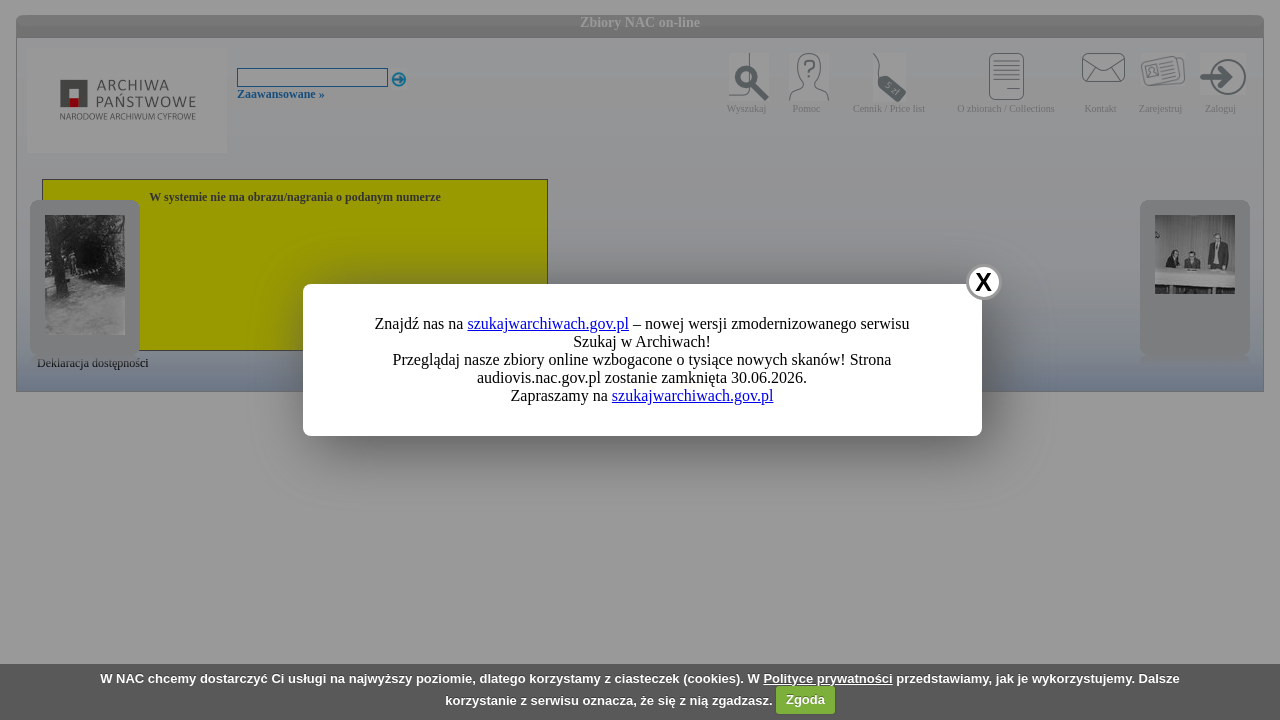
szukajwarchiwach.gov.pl (548, 323)
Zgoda (805, 699)
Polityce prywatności (827, 678)
